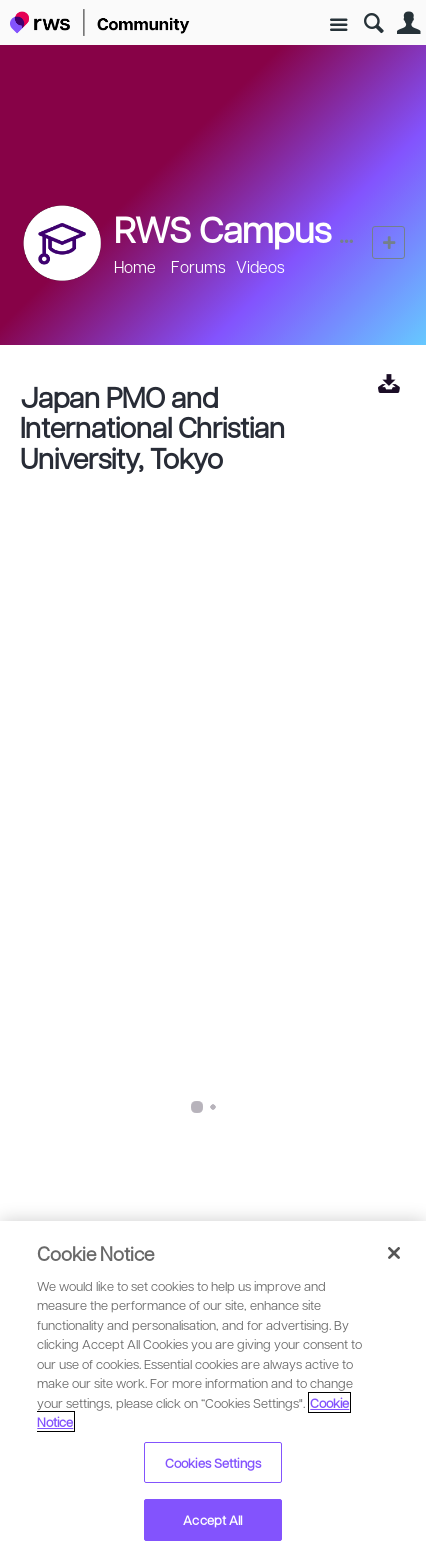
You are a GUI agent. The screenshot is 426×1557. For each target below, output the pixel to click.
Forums (198, 266)
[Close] (394, 1253)
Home (135, 266)
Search (373, 23)
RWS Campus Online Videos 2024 (148, 1101)
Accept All (212, 1519)
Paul (79, 1161)
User (408, 23)
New (388, 242)
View (388, 383)
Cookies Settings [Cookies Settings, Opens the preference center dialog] (213, 1462)
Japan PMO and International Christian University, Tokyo (152, 427)
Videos (260, 266)
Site (338, 25)
